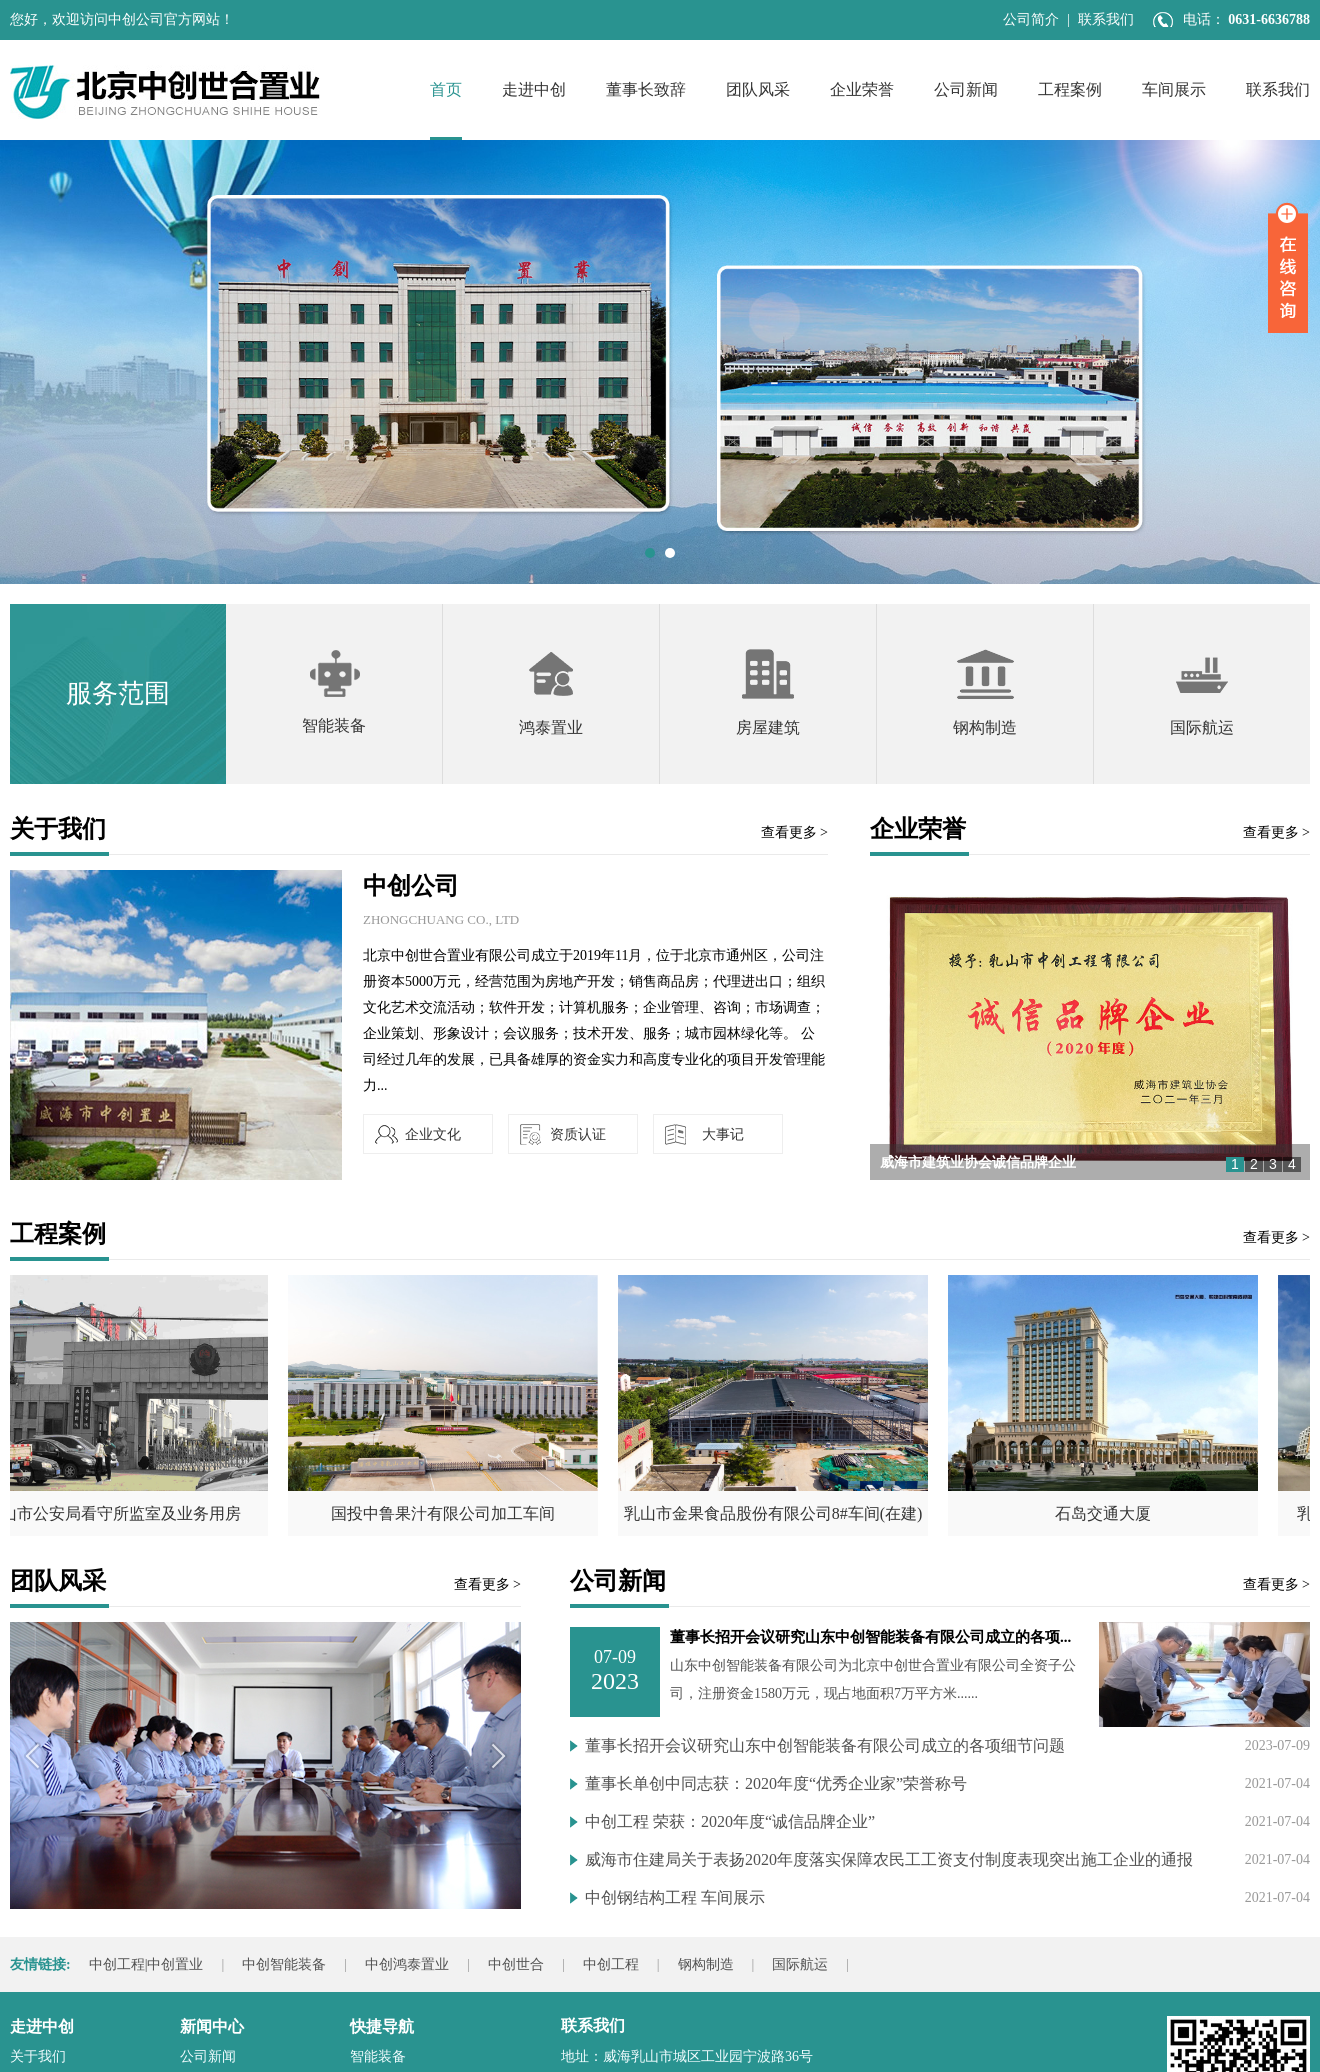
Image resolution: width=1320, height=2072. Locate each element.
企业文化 (433, 1134)
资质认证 (578, 1134)
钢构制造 (706, 1964)
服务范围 (118, 693)
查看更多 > (794, 832)
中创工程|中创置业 (146, 1964)
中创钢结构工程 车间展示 (675, 1897)
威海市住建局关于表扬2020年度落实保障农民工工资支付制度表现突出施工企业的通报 (889, 1859)
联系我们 (1106, 19)
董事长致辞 (646, 89)
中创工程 (611, 1964)
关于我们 (38, 2056)
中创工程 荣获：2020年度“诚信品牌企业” (730, 1821)
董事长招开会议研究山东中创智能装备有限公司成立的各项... (870, 1637)
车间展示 (1174, 89)
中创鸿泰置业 (407, 1964)
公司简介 (1031, 19)
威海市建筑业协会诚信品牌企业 (978, 1162)
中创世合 (516, 1964)
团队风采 (758, 89)
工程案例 (1070, 89)
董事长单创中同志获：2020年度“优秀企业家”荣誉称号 (776, 1783)
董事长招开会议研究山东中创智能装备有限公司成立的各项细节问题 (825, 1745)
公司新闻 (966, 89)
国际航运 (800, 1964)
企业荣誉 (862, 89)
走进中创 (534, 89)
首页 (446, 89)
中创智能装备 (284, 1964)
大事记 (723, 1134)
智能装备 (378, 2056)
